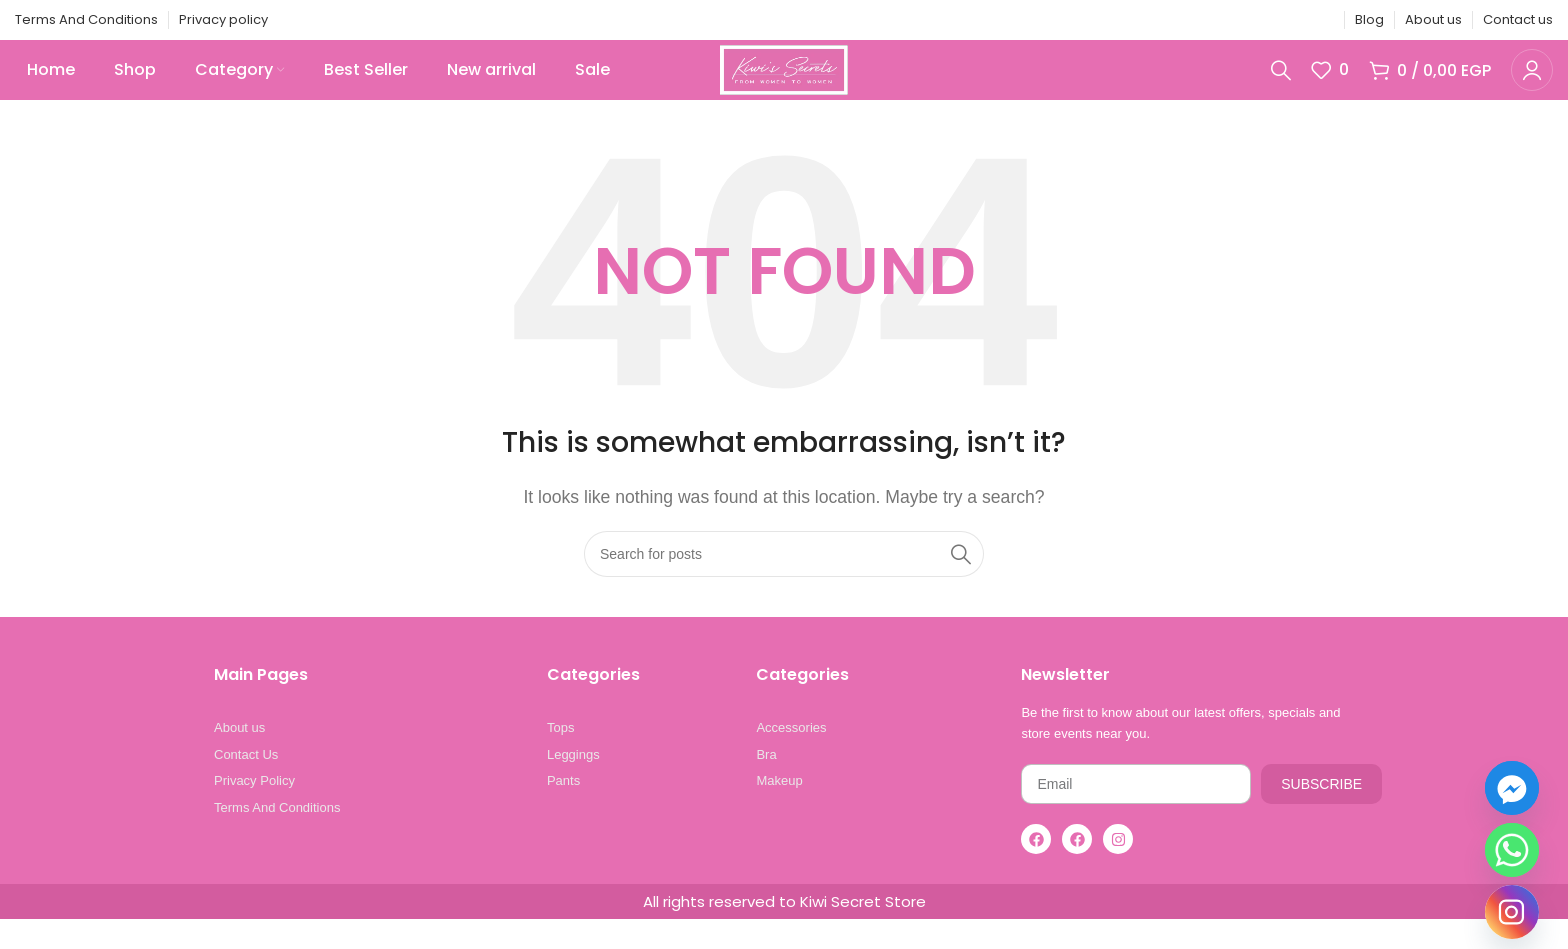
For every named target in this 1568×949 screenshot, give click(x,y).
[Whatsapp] (1512, 850)
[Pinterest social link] (1271, 20)
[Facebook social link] (1220, 20)
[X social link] (1245, 20)
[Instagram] (1512, 912)
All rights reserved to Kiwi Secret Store (784, 931)
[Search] (1281, 85)
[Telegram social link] (1321, 20)
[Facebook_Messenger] (1512, 788)
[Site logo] (783, 83)
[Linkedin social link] (1296, 20)
